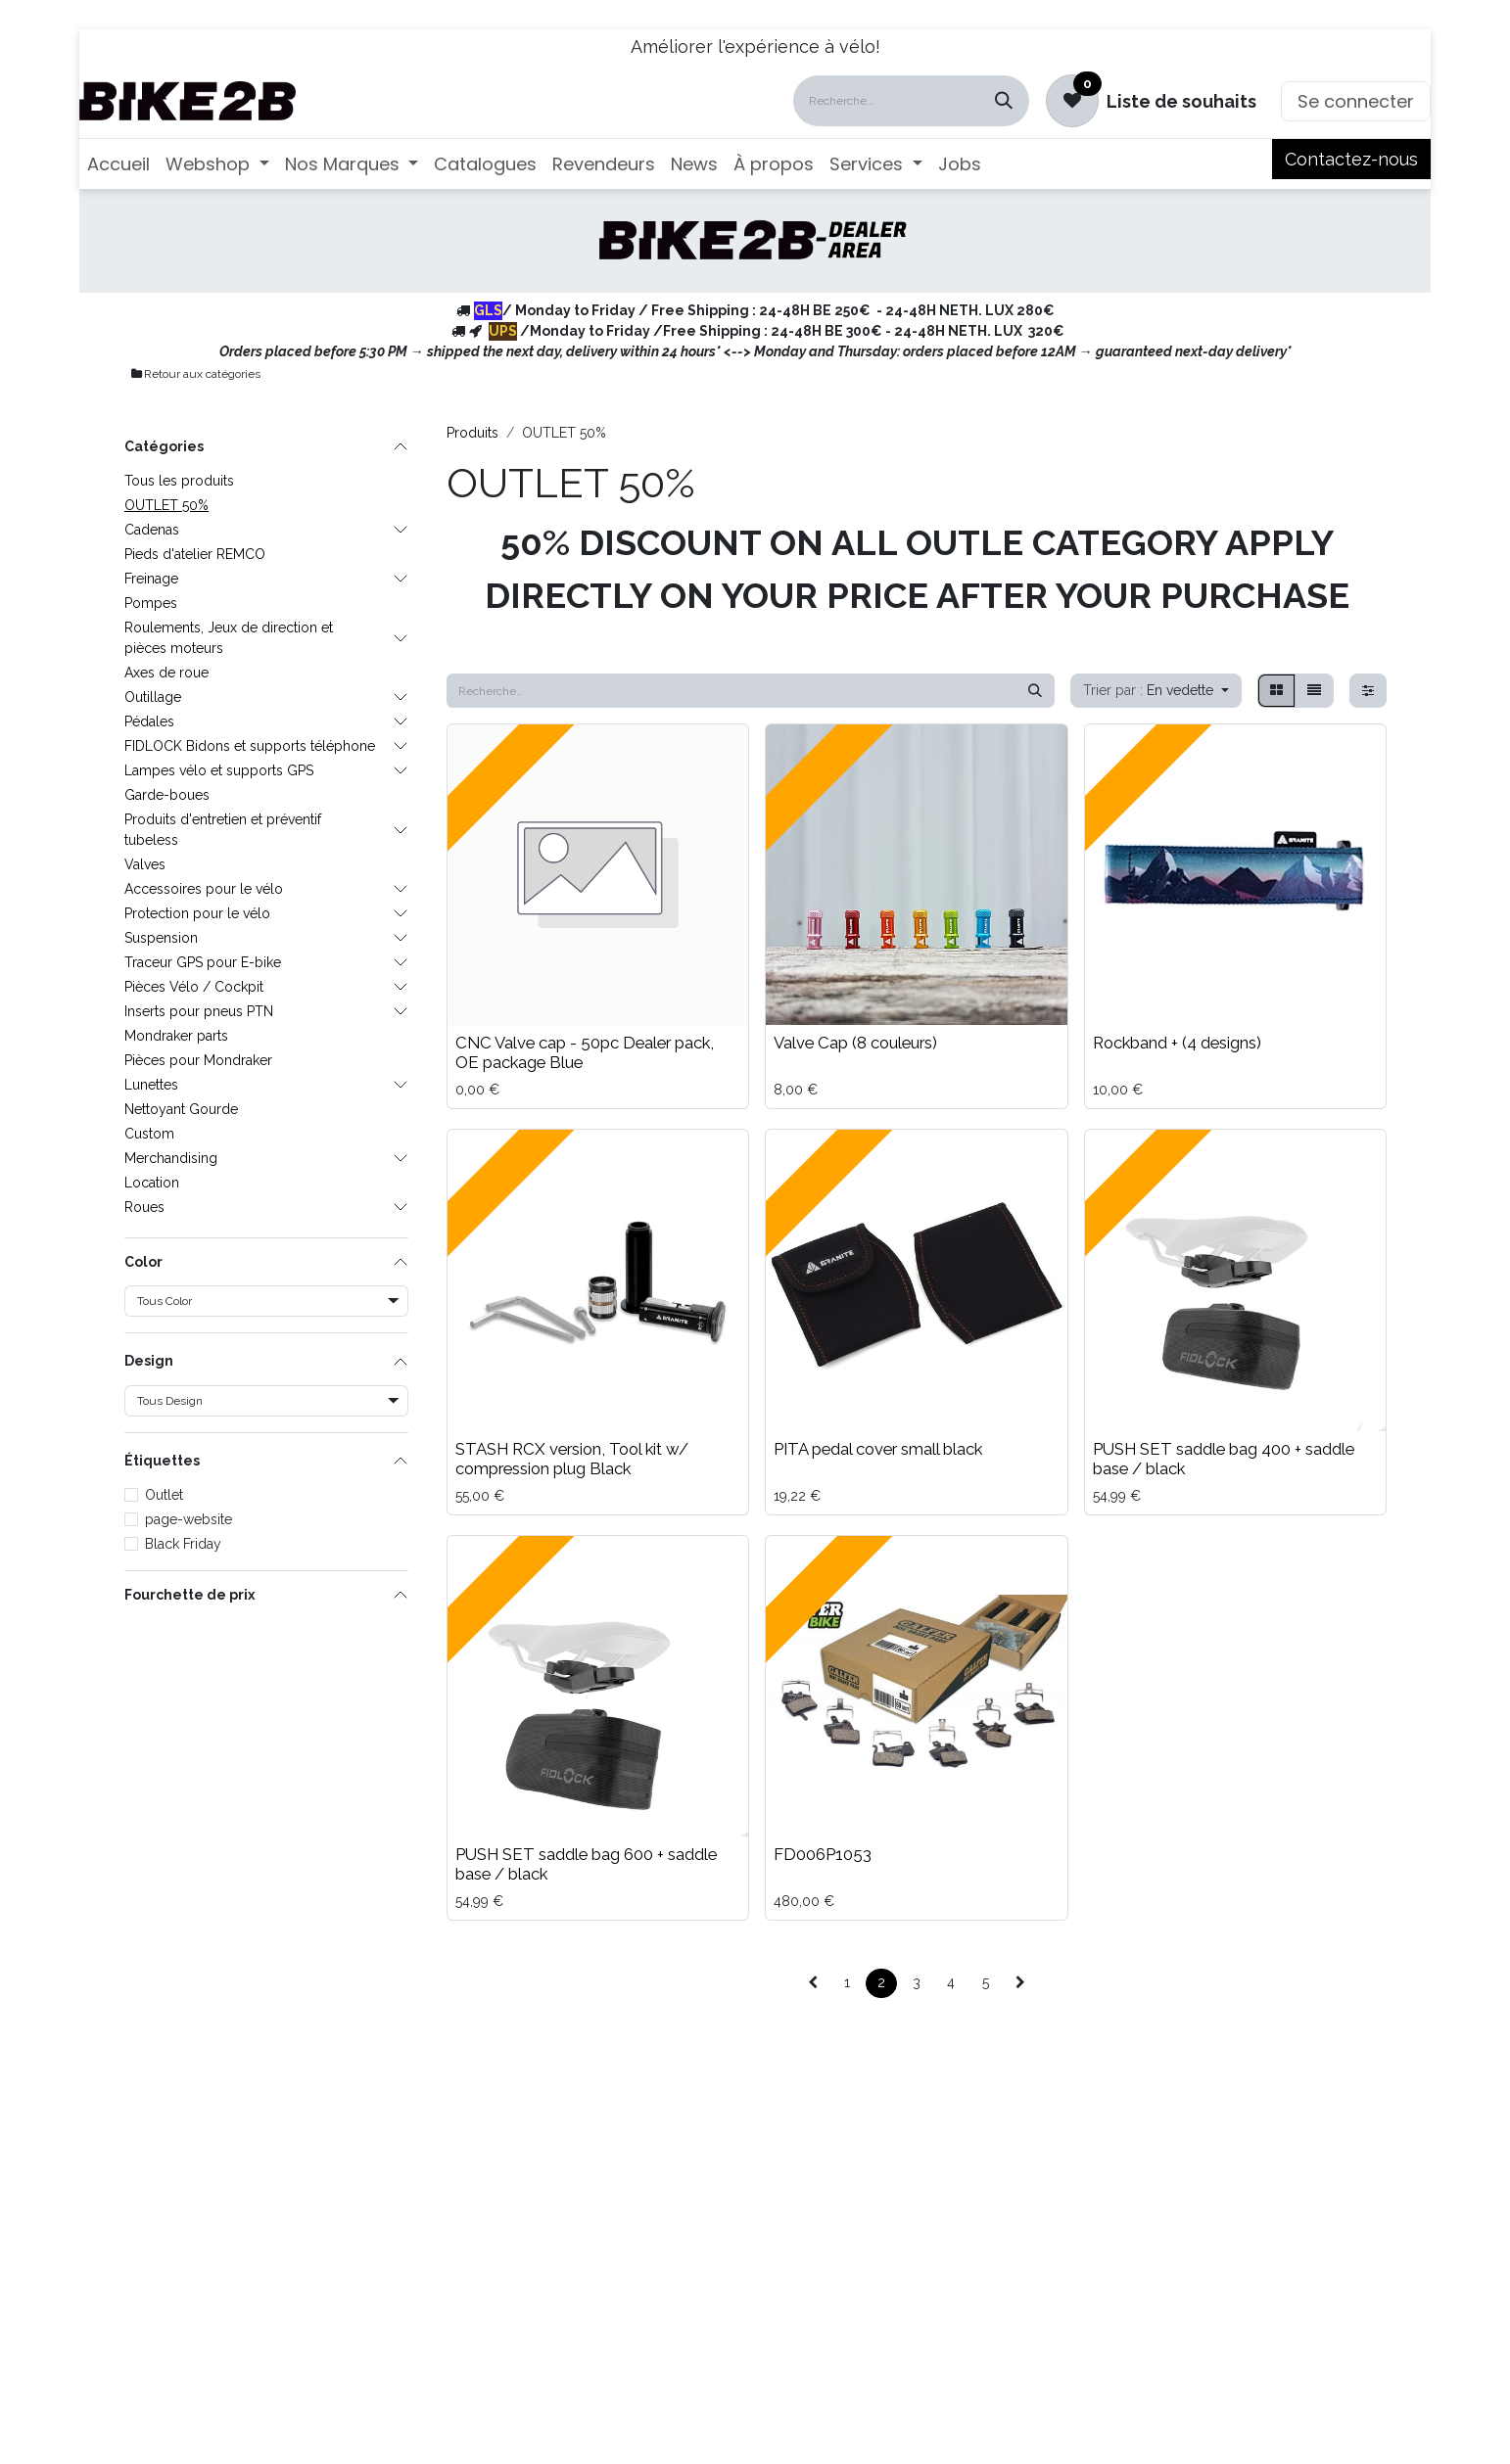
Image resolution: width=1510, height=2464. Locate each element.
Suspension (161, 938)
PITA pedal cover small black (878, 1449)
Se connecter (1356, 101)
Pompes (150, 603)
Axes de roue (166, 672)
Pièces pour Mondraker (198, 1060)
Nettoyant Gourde (181, 1109)
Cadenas (151, 529)
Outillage (152, 697)
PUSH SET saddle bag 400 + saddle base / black (1223, 1458)
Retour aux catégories (194, 374)
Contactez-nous (1351, 159)
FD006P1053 (823, 1854)
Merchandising (170, 1158)
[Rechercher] (1003, 100)
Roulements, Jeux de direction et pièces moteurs (228, 638)
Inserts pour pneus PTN (198, 1011)
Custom (149, 1133)
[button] (1156, 691)
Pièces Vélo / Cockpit (193, 987)
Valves (144, 864)
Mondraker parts (176, 1036)
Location (151, 1182)
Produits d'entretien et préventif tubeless (222, 830)
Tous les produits (179, 480)
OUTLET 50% (166, 505)
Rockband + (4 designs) (1177, 1042)
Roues (144, 1207)
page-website (188, 1519)
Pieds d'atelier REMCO (194, 554)
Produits (472, 433)
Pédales (149, 721)
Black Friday (183, 1544)
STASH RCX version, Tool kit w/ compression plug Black (571, 1458)
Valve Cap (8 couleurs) (855, 1042)
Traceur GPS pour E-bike (202, 962)
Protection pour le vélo (197, 913)
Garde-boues (167, 795)
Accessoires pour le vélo (203, 889)
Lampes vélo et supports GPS (218, 770)
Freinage (151, 578)
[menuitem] (118, 164)
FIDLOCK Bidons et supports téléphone (249, 746)
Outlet (164, 1495)
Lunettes (151, 1085)
